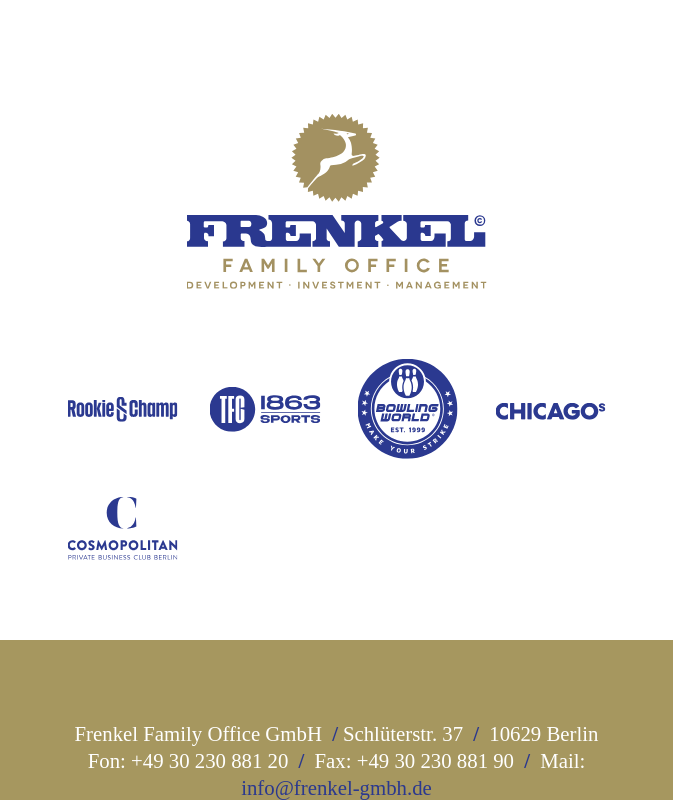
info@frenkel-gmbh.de (336, 787)
